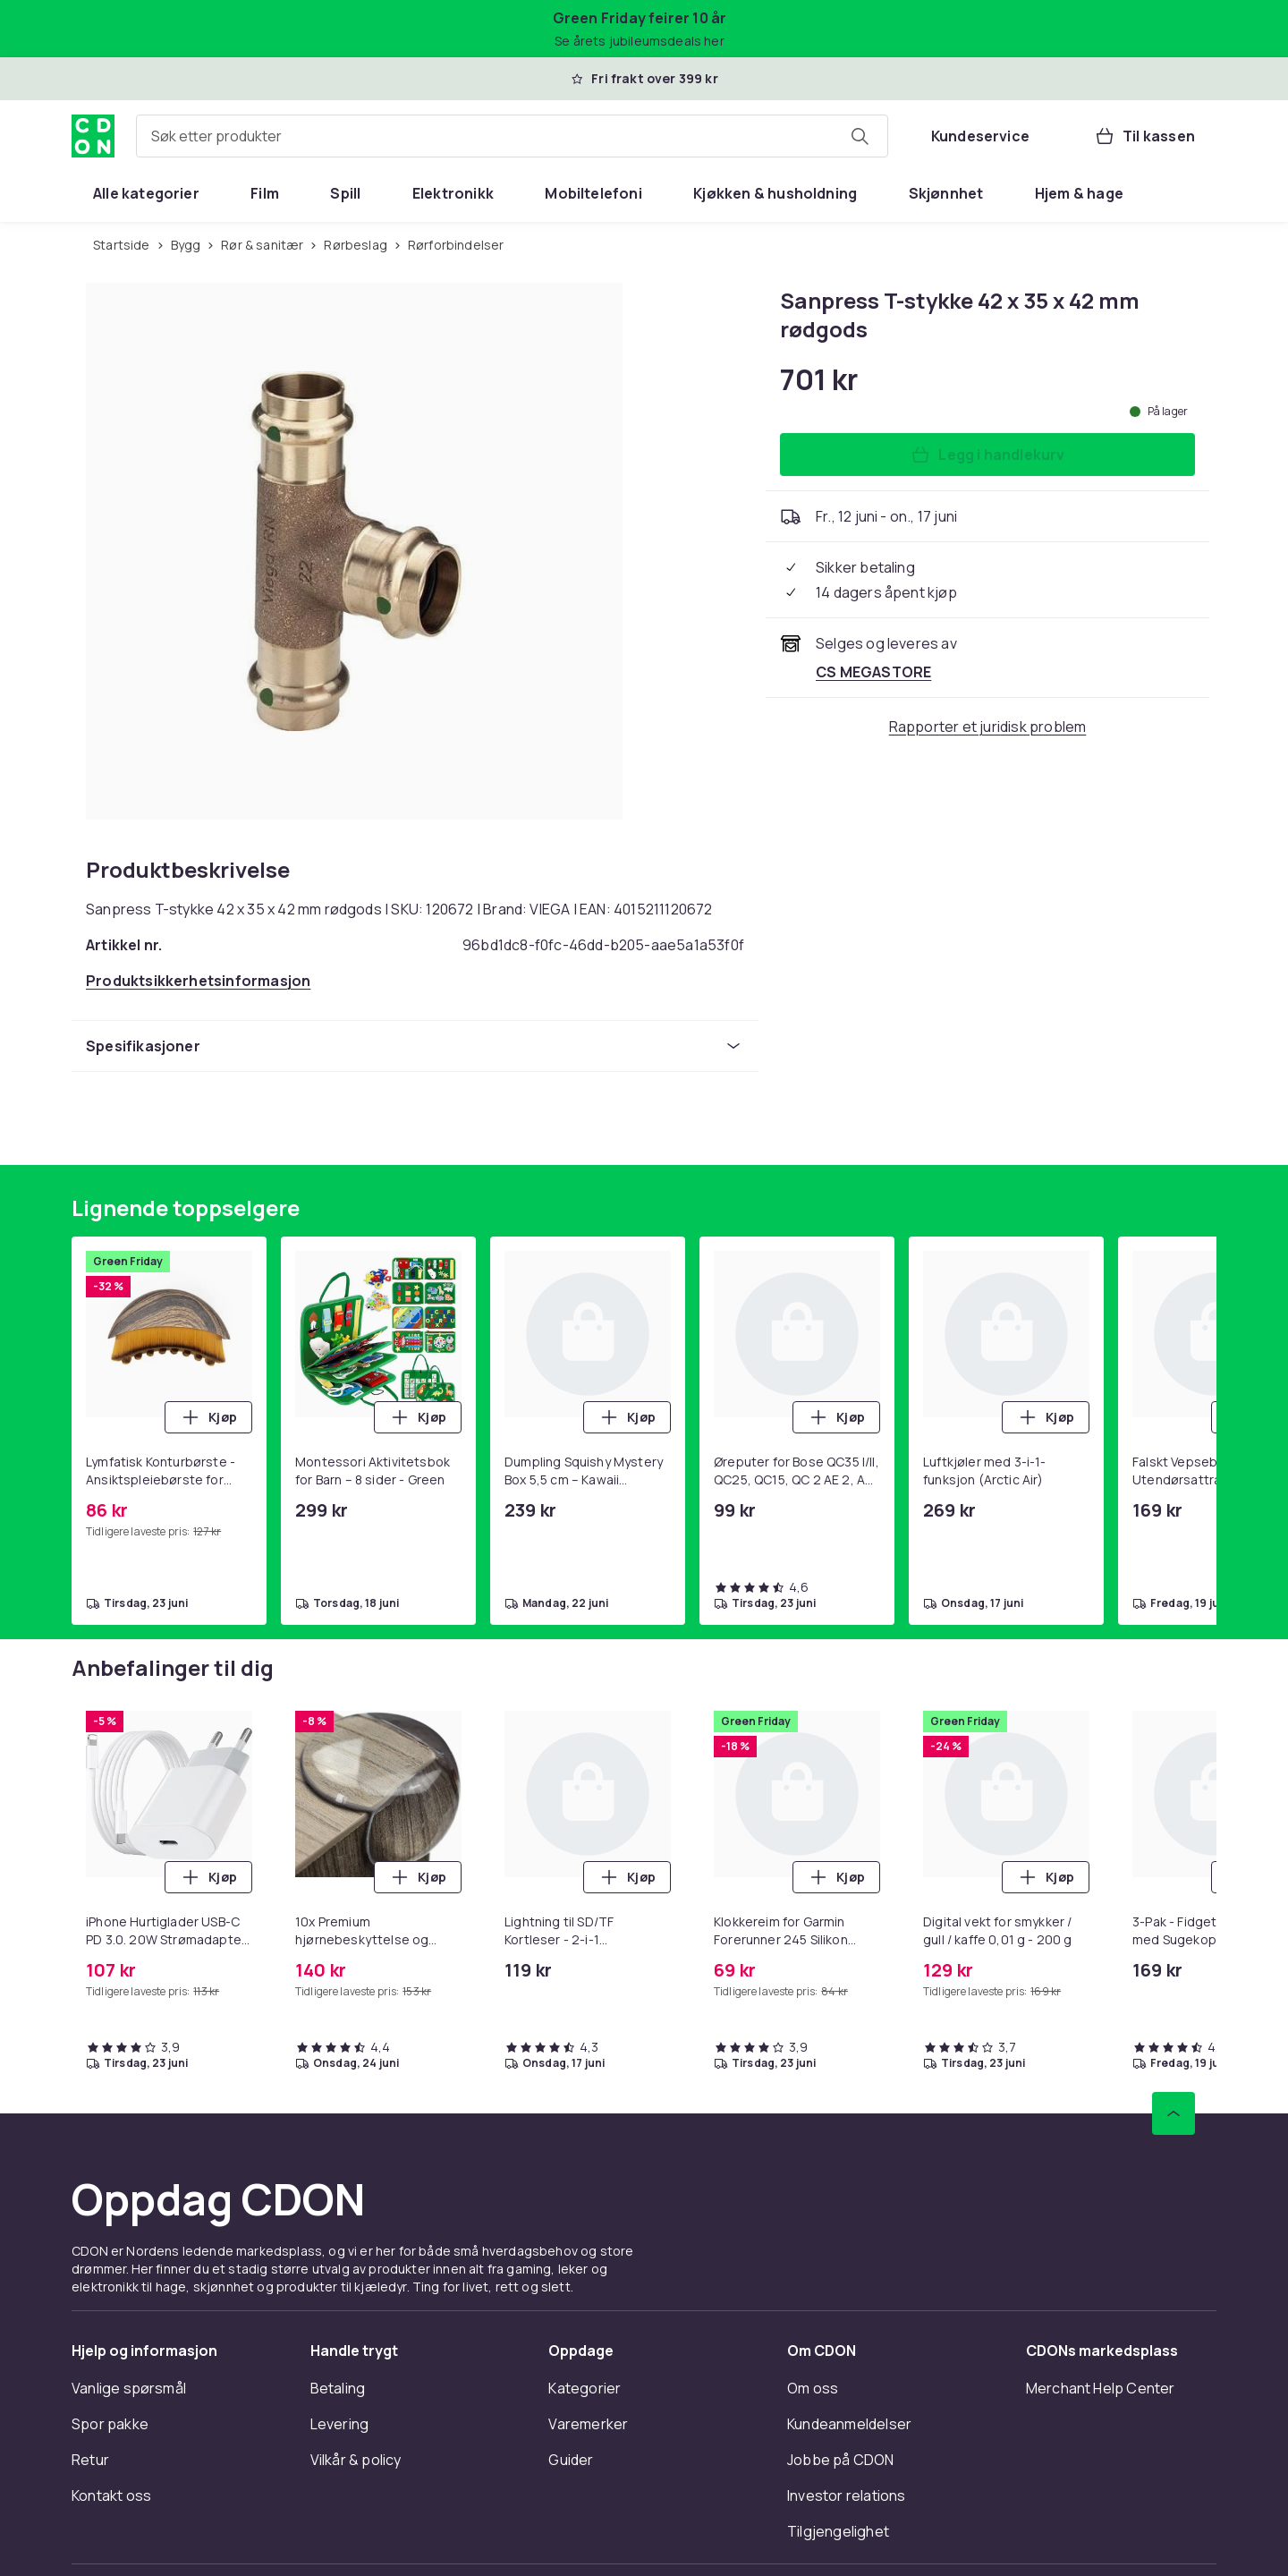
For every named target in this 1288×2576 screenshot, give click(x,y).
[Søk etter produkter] (859, 136)
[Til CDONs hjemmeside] (93, 136)
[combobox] (512, 136)
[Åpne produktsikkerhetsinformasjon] (198, 980)
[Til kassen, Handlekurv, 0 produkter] (1144, 136)
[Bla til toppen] (1173, 2113)
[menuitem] (146, 193)
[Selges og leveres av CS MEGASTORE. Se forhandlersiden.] (873, 672)
